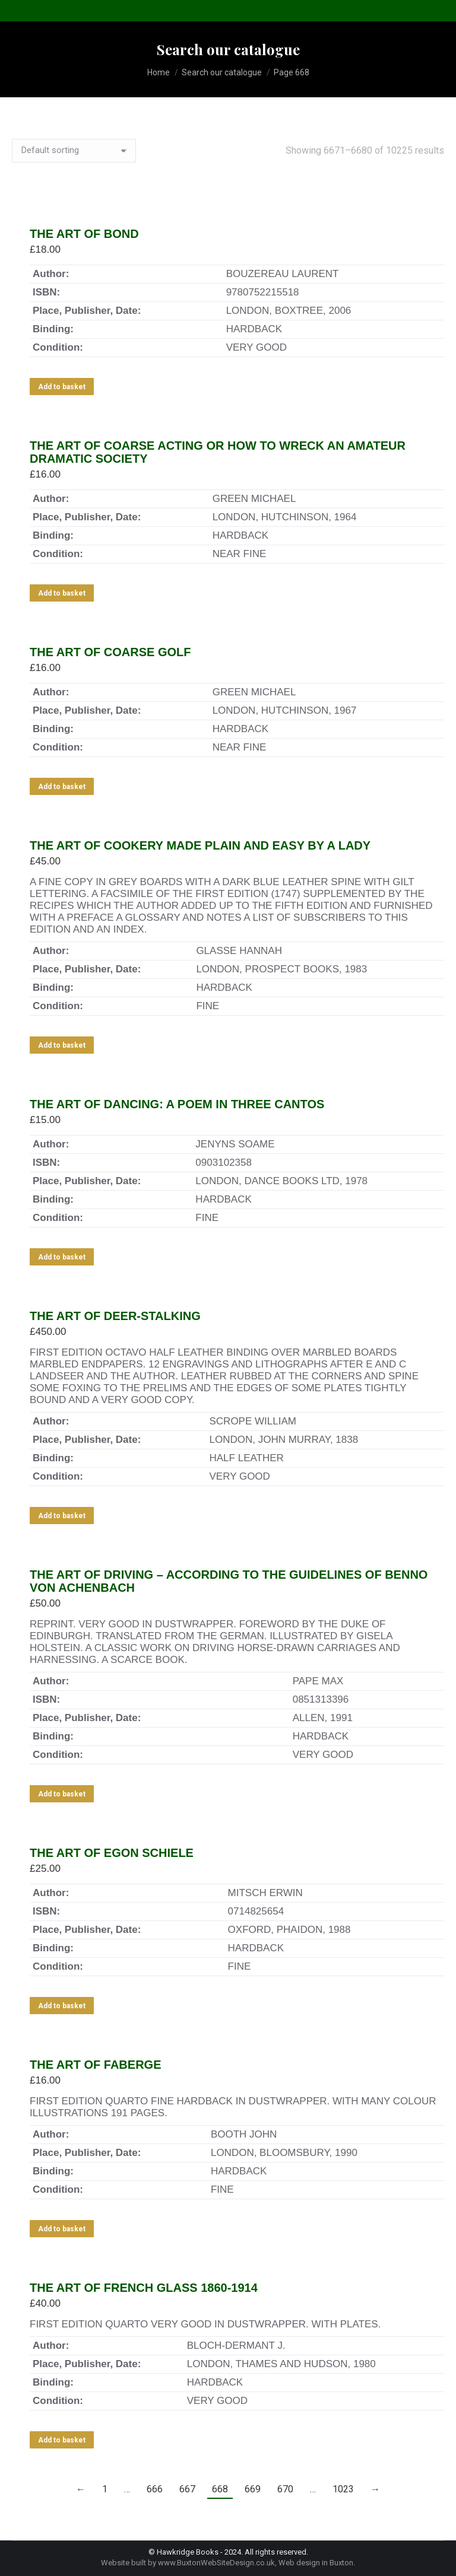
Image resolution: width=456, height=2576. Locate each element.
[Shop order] (74, 151)
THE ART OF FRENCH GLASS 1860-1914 (144, 2287)
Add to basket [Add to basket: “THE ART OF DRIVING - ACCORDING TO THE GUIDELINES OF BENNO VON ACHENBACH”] (62, 1794)
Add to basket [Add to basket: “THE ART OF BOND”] (62, 387)
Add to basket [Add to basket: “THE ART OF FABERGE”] (62, 2229)
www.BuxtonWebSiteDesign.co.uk (216, 2562)
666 (155, 2489)
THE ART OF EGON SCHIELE (112, 1852)
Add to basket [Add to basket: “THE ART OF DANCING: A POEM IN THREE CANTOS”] (62, 1257)
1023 (343, 2489)
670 (285, 2489)
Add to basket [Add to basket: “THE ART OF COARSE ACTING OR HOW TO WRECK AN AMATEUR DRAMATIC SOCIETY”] (62, 593)
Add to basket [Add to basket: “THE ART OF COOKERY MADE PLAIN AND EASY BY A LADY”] (62, 1045)
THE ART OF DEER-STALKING (115, 1315)
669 (253, 2489)
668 (220, 2489)
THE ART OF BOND (84, 233)
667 (187, 2489)
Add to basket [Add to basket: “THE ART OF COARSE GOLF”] (62, 787)
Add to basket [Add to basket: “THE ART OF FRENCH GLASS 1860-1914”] (62, 2440)
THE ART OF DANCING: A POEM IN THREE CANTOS (177, 1104)
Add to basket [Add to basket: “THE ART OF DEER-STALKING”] (62, 1516)
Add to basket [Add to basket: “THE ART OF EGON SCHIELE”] (62, 2006)
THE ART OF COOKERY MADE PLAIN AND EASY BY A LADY (200, 845)
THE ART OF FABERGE (95, 2064)
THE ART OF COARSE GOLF (110, 652)
